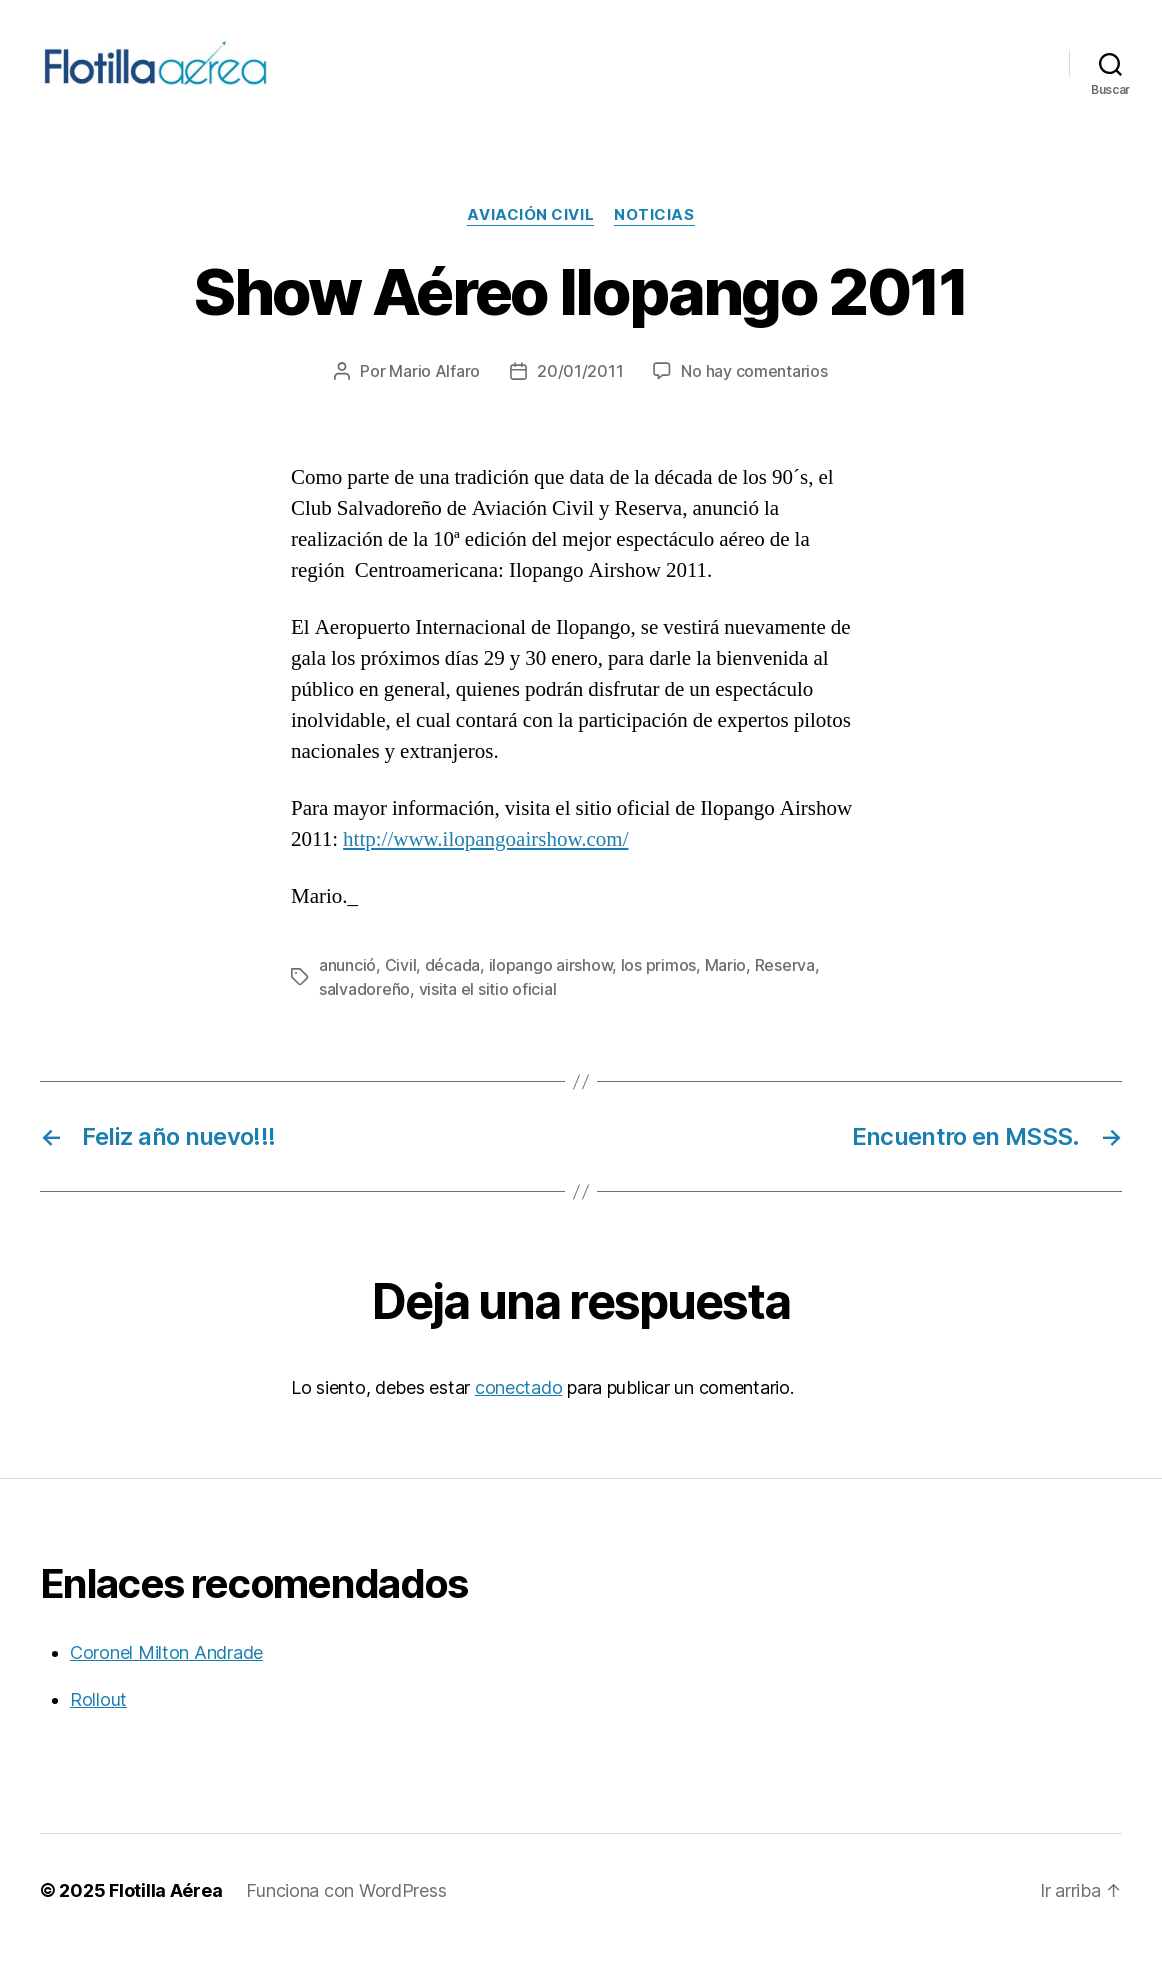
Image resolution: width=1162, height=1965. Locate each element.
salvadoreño (364, 1007)
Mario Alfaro (434, 389)
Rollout (98, 1717)
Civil (401, 983)
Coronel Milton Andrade (166, 1670)
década (452, 983)
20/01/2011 (580, 389)
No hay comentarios (754, 389)
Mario (726, 983)
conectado (519, 1405)
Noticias (654, 233)
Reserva (785, 983)
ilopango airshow (551, 983)
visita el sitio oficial (488, 1007)
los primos (658, 983)
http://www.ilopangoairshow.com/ (485, 857)
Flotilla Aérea (165, 1908)
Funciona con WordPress (346, 1908)
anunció (347, 983)
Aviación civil (530, 233)
